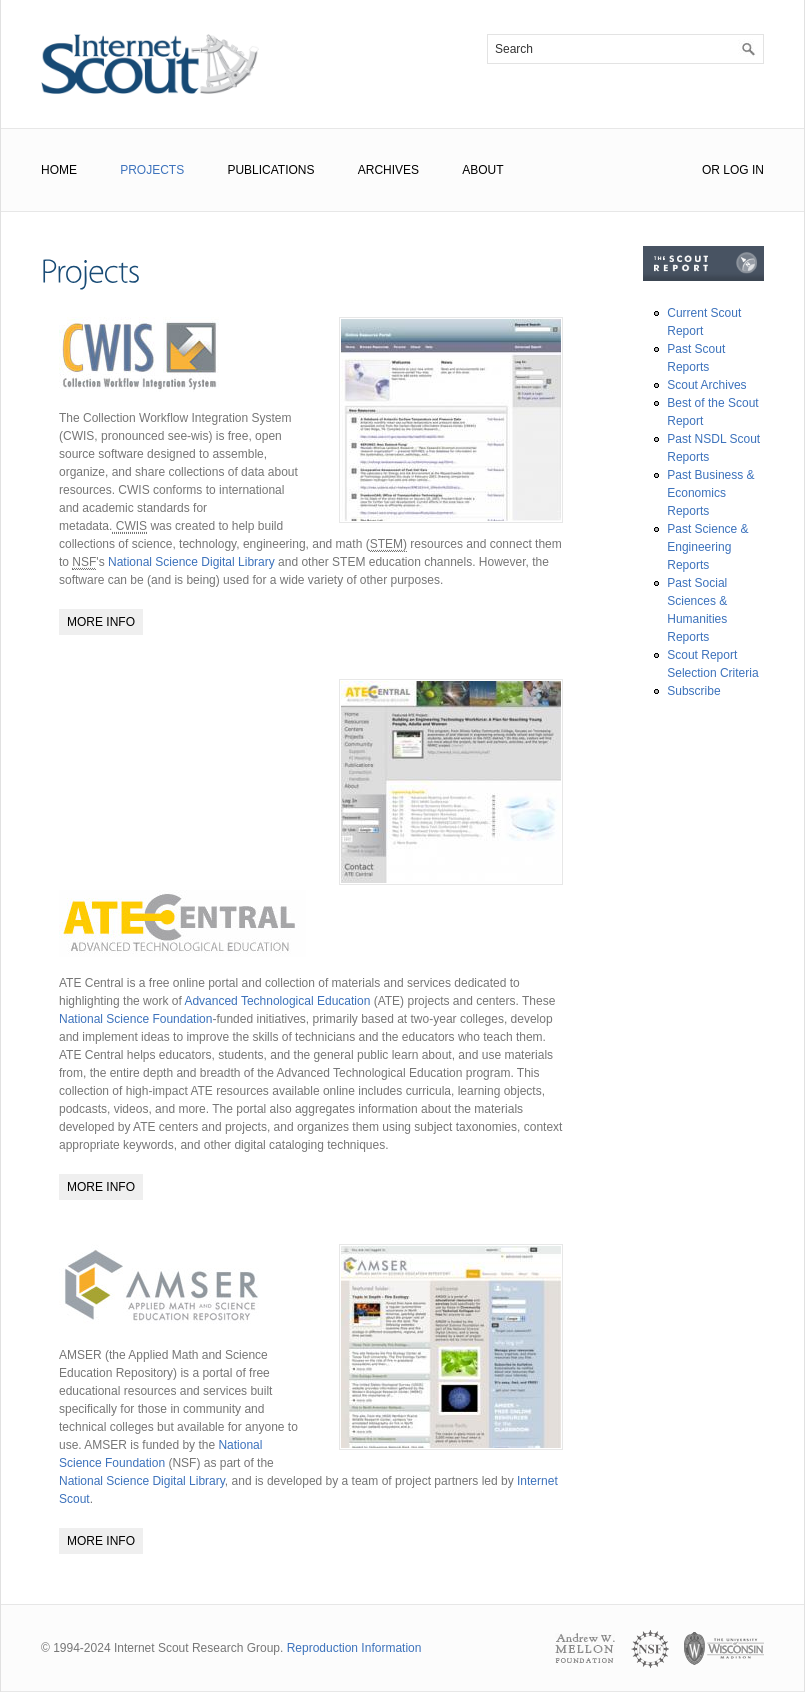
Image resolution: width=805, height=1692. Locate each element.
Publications (270, 170)
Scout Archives (706, 385)
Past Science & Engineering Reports (707, 547)
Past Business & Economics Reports (710, 493)
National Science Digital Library (191, 562)
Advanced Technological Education (277, 1001)
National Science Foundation (135, 1019)
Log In (743, 170)
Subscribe (693, 691)
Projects (152, 170)
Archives (388, 170)
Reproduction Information (354, 1648)
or (711, 170)
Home (59, 170)
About (482, 170)
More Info (101, 622)
